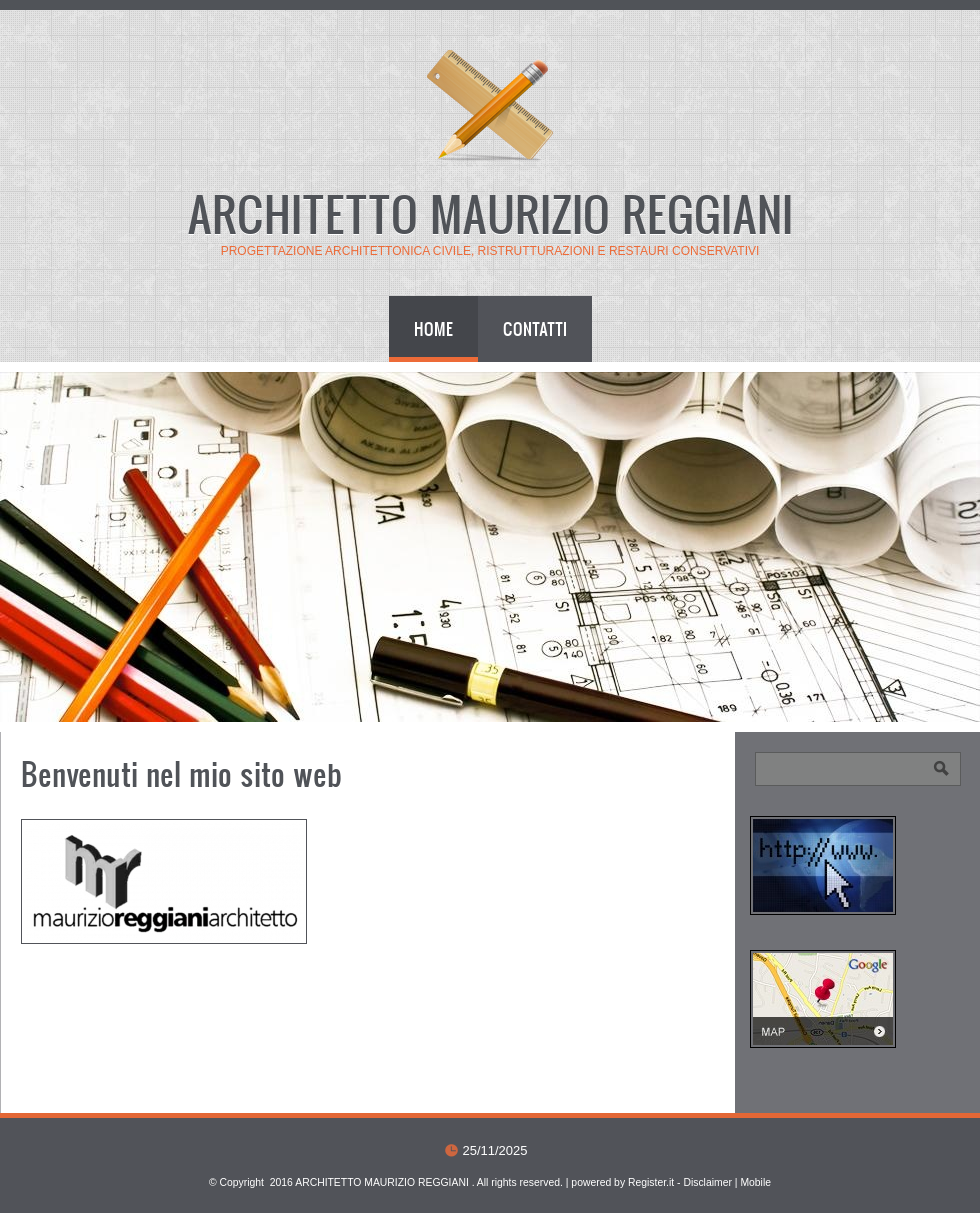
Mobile (755, 1182)
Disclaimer (707, 1182)
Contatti (535, 328)
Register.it (651, 1182)
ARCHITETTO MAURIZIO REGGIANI (490, 212)
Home (433, 328)
